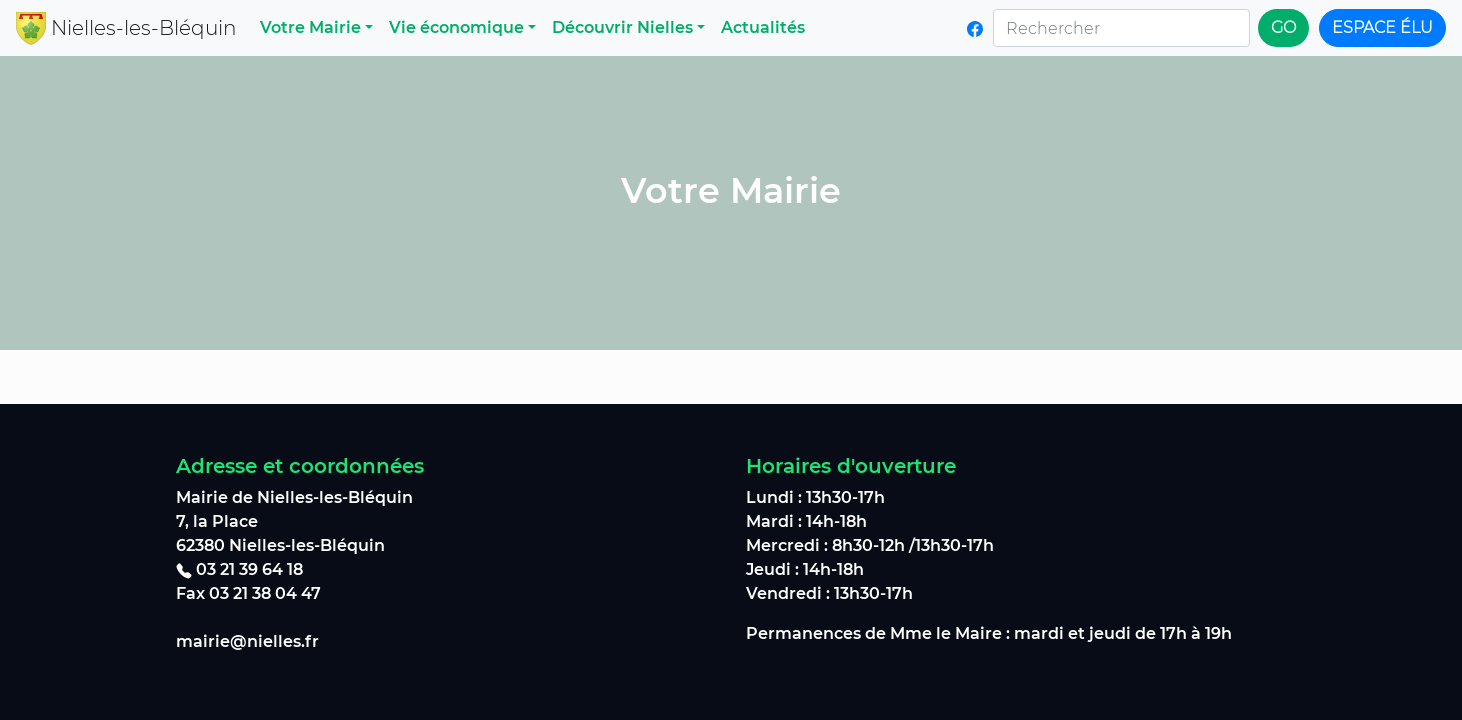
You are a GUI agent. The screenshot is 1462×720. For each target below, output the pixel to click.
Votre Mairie (310, 27)
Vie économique (456, 27)
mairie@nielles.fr (247, 641)
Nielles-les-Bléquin (143, 28)
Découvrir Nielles (622, 27)
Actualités (763, 27)
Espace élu (1382, 27)
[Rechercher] (1121, 28)
